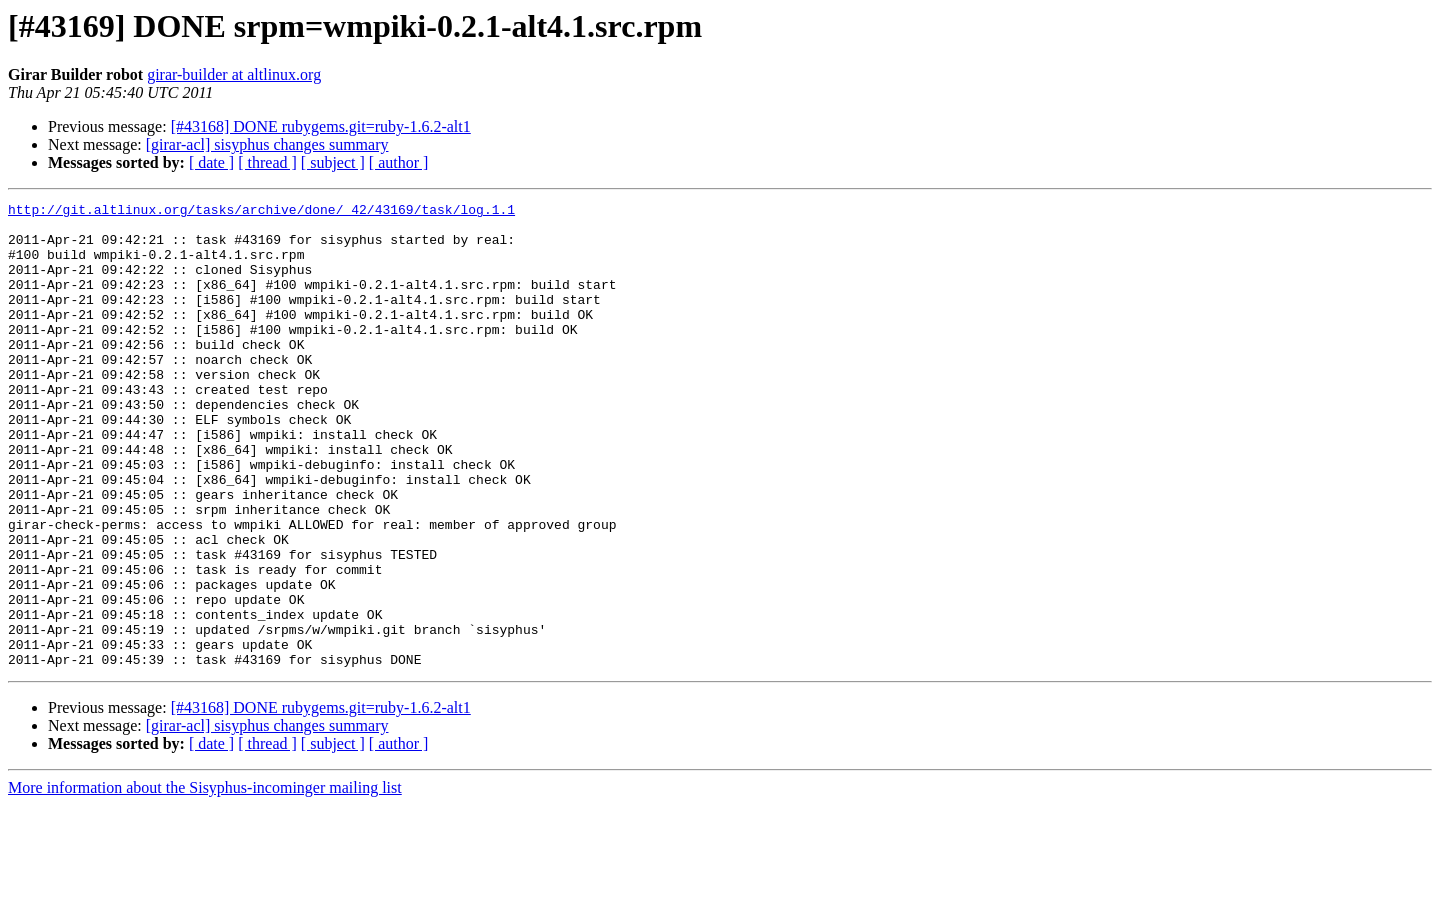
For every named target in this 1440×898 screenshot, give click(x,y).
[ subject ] (333, 162)
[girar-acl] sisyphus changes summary (267, 144)
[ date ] (211, 162)
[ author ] (399, 162)
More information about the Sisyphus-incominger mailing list (205, 880)
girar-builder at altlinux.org (234, 74)
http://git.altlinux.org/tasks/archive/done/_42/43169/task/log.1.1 (261, 212)
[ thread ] (267, 162)
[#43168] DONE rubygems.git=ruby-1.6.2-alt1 (321, 126)
